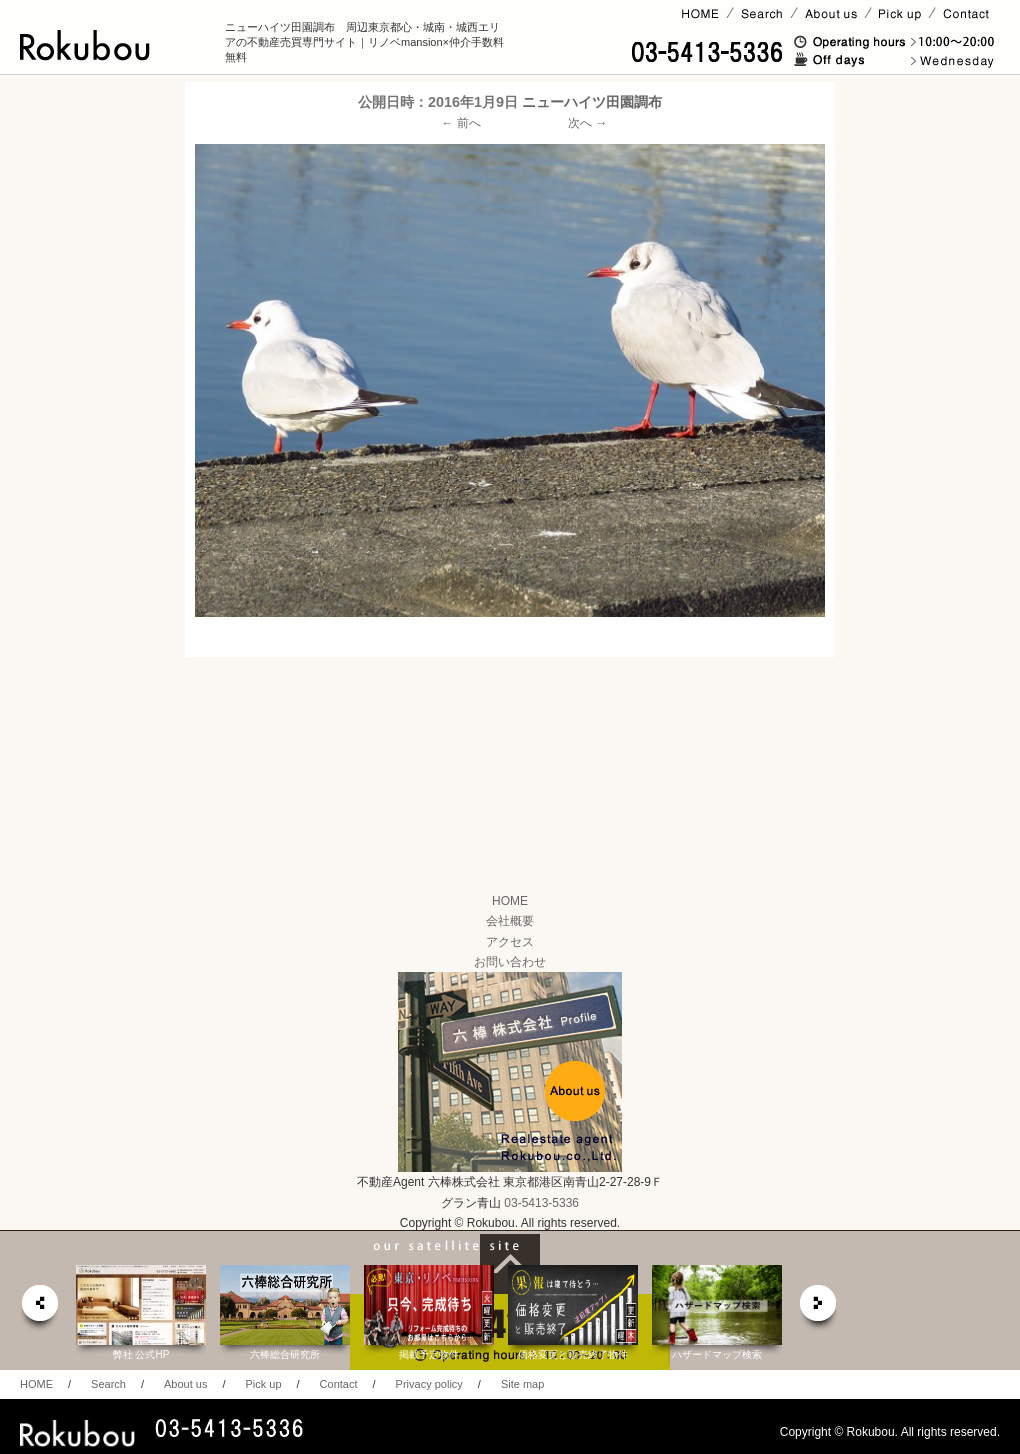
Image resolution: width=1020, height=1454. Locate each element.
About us (185, 1384)
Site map (522, 1384)
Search (108, 1384)
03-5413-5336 (541, 1203)
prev (39, 1308)
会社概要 (510, 921)
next (819, 1308)
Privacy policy (429, 1384)
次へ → (587, 123)
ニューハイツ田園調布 (592, 102)
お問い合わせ (510, 962)
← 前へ (461, 123)
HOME (510, 901)
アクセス (510, 942)
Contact (339, 1384)
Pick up (263, 1384)
